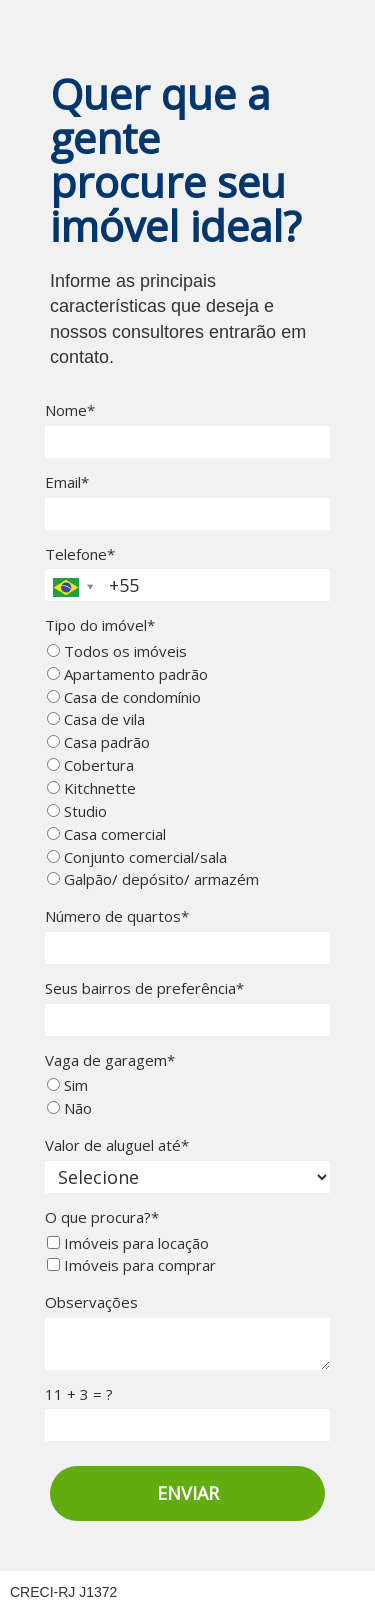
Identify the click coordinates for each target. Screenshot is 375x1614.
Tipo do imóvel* (100, 625)
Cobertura (90, 765)
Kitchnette (91, 788)
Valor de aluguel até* (117, 1145)
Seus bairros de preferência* (144, 988)
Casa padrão (98, 742)
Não (69, 1108)
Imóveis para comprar (131, 1265)
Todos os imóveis (117, 651)
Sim (67, 1085)
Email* (67, 482)
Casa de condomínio (124, 697)
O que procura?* (102, 1217)
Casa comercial (106, 834)
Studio (77, 811)
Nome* (70, 410)
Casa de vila (96, 719)
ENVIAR (188, 1493)
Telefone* (80, 554)
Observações (91, 1302)
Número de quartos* (117, 916)
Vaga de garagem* (110, 1060)
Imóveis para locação (128, 1243)
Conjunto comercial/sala (137, 857)
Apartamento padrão (127, 674)
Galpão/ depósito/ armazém (153, 879)
